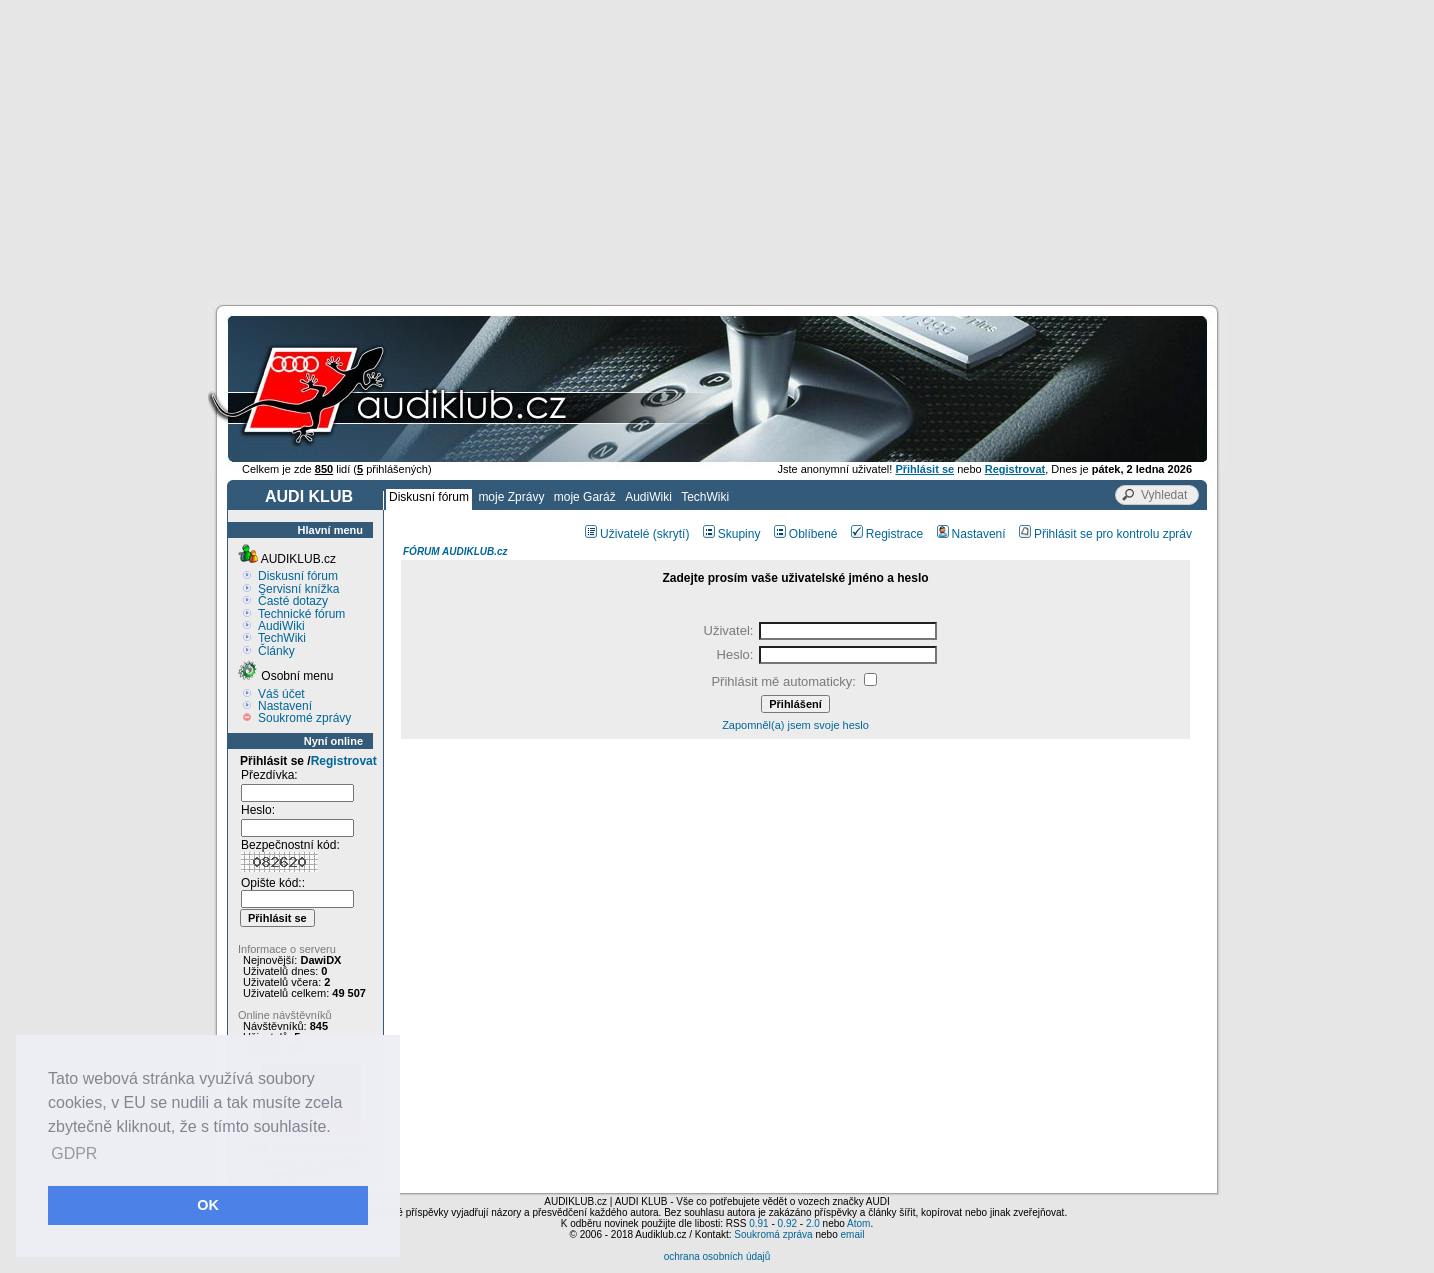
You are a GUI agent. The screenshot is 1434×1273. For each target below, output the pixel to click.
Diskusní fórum (429, 497)
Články (276, 651)
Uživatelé (617, 534)
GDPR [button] (74, 1153)
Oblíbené (806, 534)
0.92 (787, 1223)
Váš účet (281, 694)
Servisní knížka (298, 589)
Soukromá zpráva (773, 1234)
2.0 (813, 1223)
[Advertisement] (717, 150)
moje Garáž (585, 497)
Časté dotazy (293, 601)
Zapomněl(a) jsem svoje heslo (795, 725)
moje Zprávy (511, 497)
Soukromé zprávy (304, 718)
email (852, 1234)
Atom (858, 1223)
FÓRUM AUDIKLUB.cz (455, 551)
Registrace (887, 534)
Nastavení (285, 706)
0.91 (758, 1223)
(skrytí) (671, 534)
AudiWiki (648, 497)
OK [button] (208, 1205)
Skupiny (732, 534)
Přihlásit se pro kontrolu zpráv (1105, 534)
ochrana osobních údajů (717, 1256)
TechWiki (705, 497)
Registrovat (344, 761)
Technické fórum (301, 614)
